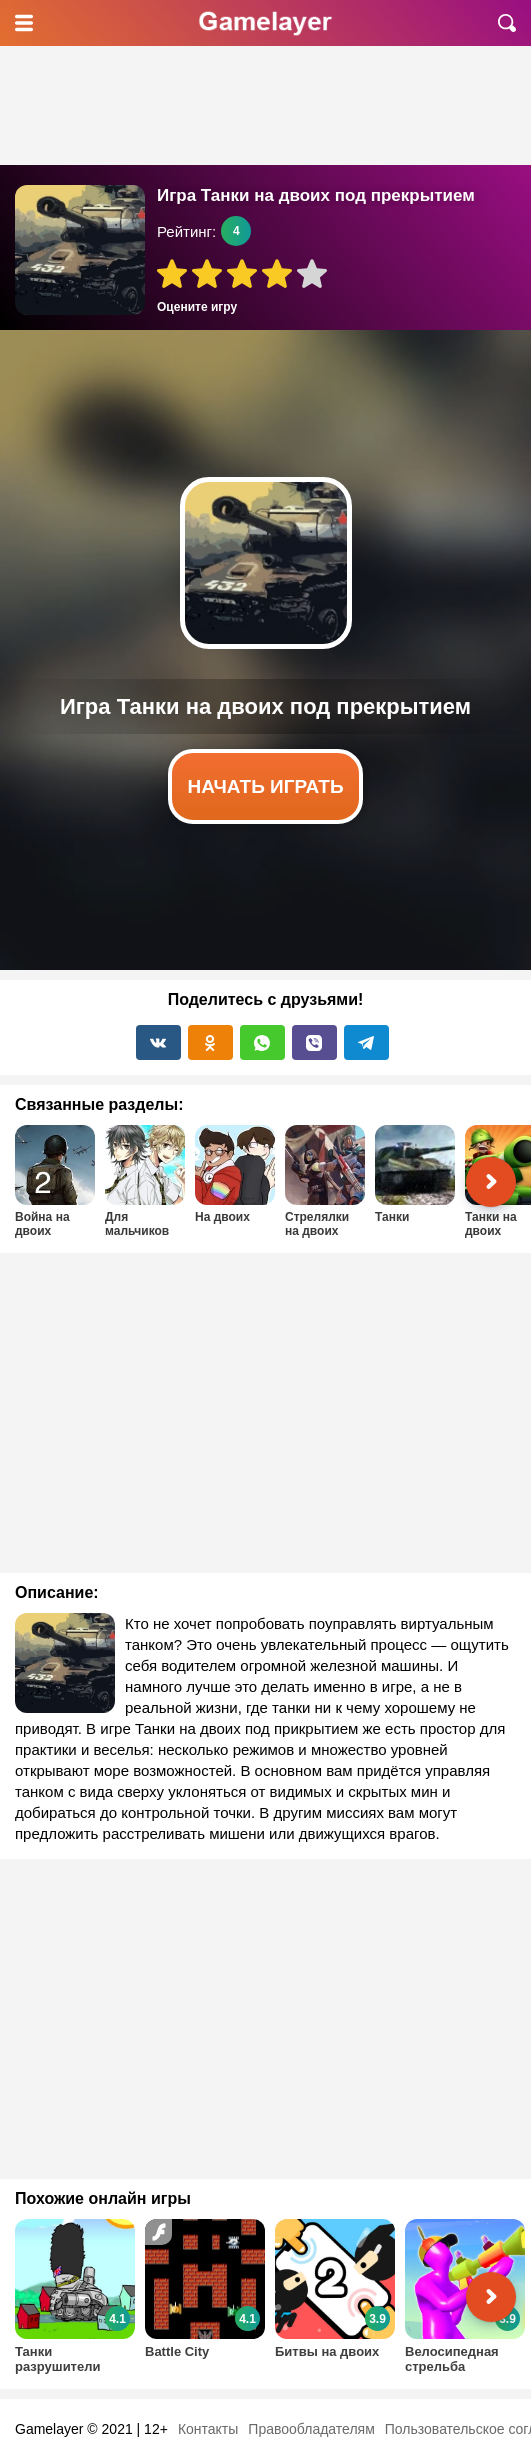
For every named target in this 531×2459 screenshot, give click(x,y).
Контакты (208, 2429)
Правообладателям (311, 2429)
